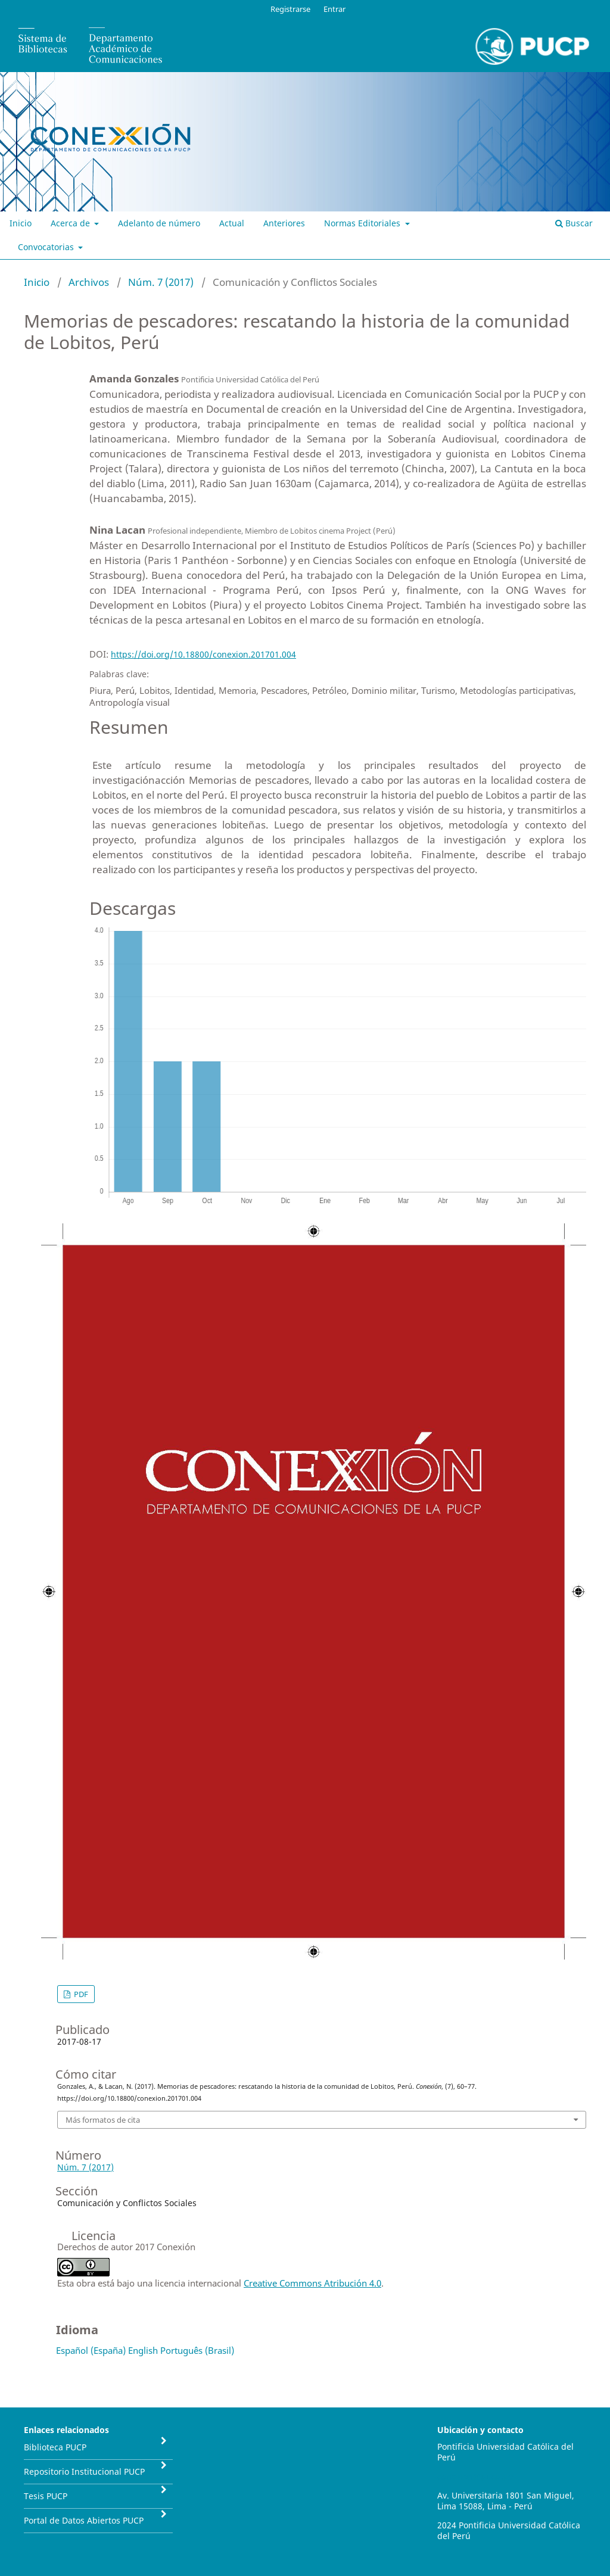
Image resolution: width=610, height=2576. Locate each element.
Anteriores (284, 223)
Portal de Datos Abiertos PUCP (84, 2520)
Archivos (89, 282)
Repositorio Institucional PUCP (84, 2471)
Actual (231, 223)
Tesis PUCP (45, 2496)
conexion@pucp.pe (475, 2476)
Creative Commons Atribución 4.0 (312, 2283)
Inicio (21, 223)
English (143, 2350)
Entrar (334, 9)
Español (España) (91, 2350)
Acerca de (71, 223)
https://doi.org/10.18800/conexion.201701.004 (203, 654)
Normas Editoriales (363, 223)
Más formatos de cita (103, 2119)
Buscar (574, 223)
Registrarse (290, 9)
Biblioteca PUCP (55, 2447)
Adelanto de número (159, 223)
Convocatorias (47, 247)
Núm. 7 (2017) (161, 282)
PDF (80, 1994)
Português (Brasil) (197, 2350)
